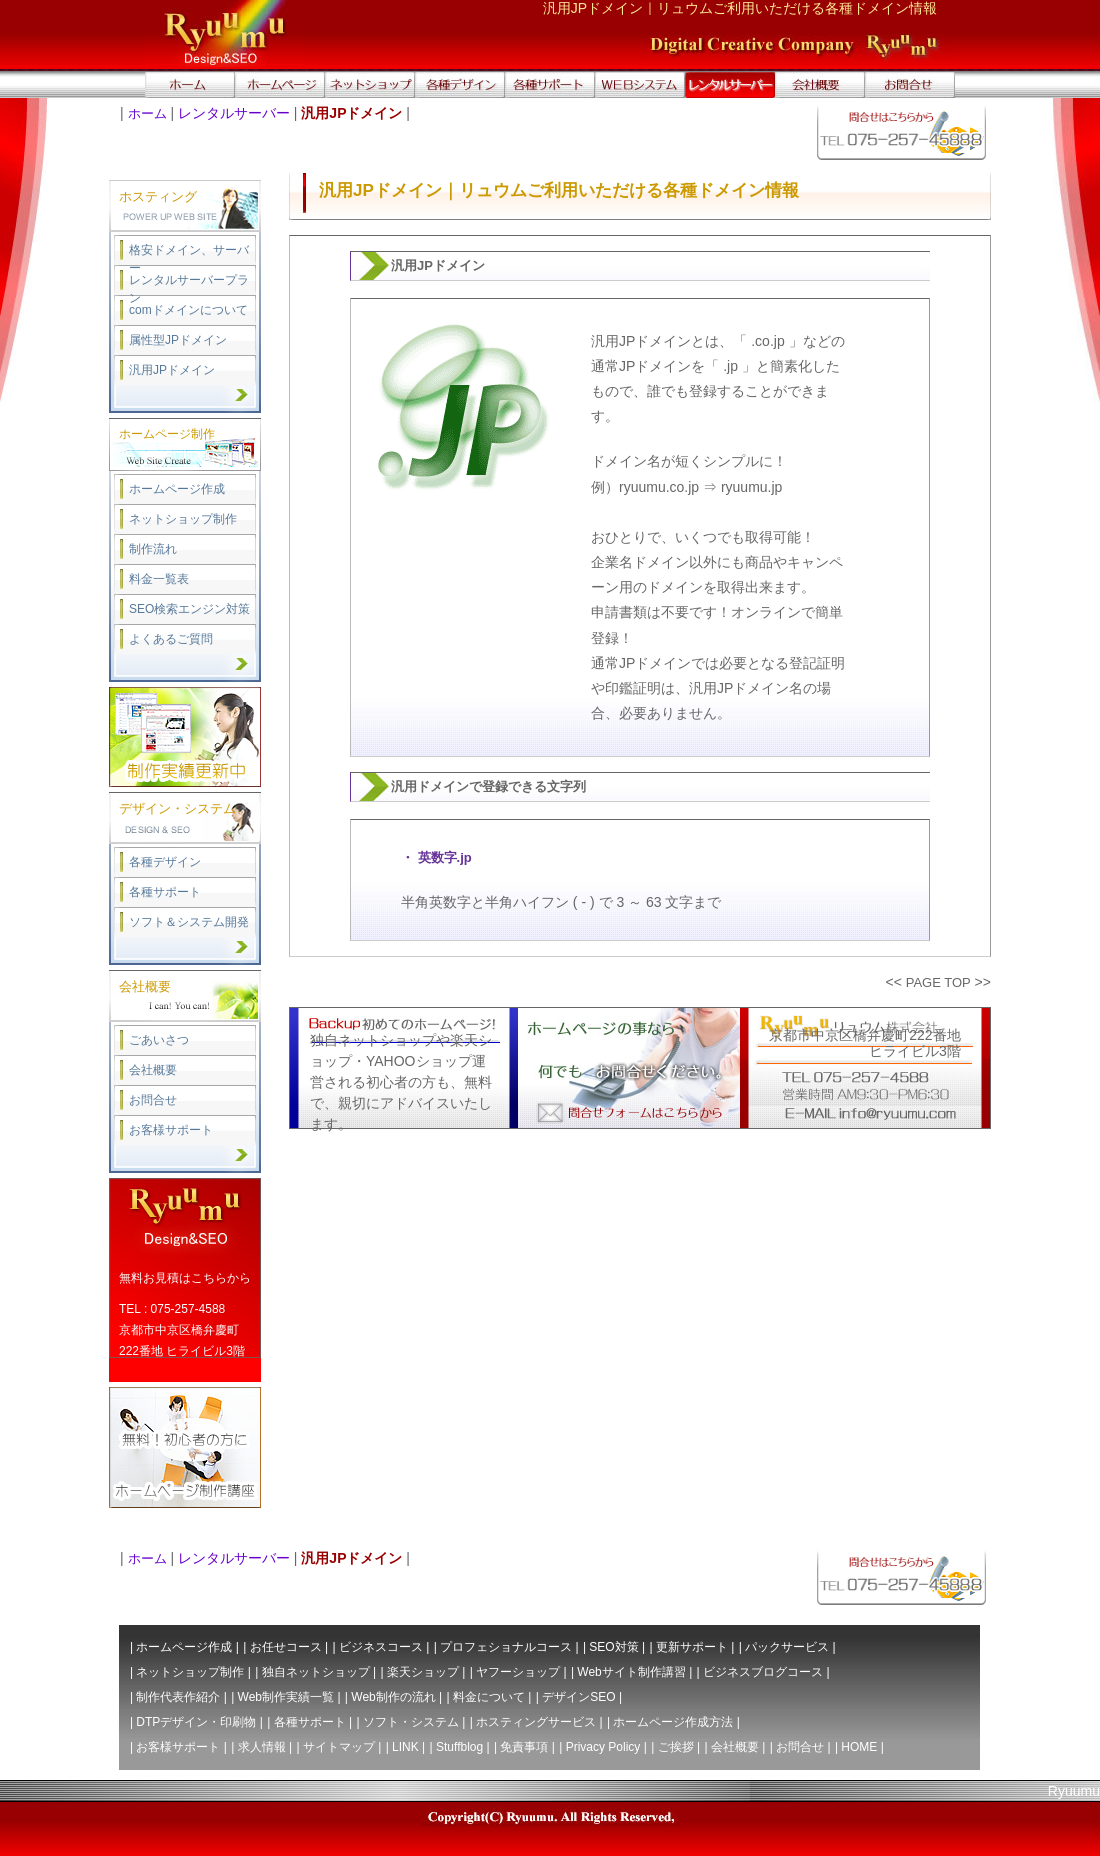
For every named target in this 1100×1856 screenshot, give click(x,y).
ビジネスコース (381, 1647)
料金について (489, 1697)
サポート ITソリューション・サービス (550, 85)
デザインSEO (578, 1697)
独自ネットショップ (316, 1672)
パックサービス (787, 1647)
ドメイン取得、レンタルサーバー (730, 85)
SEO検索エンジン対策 (189, 609)
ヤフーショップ (518, 1672)
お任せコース (286, 1647)
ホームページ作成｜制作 (280, 85)
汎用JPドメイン (172, 370)
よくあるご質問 (171, 639)
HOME (859, 1747)
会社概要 (820, 85)
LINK (405, 1747)
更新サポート (692, 1647)
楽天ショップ (423, 1672)
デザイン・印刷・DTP (460, 85)
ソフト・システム (411, 1722)
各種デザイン (165, 862)
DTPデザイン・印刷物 (196, 1722)
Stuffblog (459, 1747)
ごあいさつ (159, 1040)
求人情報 (262, 1747)
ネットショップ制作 (183, 519)
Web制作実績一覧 (286, 1697)
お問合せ (153, 1100)
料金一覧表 (159, 579)
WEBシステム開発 (640, 85)
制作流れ (153, 549)
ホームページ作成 (177, 489)
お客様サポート (171, 1130)
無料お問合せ (910, 85)
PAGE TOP (938, 982)
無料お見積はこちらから (185, 1278)
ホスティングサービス (536, 1722)
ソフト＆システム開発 (189, 922)
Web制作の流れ (393, 1697)
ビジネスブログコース (763, 1672)
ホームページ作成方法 (673, 1722)
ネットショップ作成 (370, 85)
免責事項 (524, 1747)
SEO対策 (613, 1647)
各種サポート (165, 892)
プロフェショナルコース (506, 1647)
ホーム (147, 113)
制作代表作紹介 (178, 1697)
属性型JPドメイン (178, 340)
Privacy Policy (603, 1747)
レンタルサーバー (234, 113)
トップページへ (190, 85)
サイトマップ (339, 1747)
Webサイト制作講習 (631, 1672)
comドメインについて (188, 310)
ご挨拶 (676, 1747)
